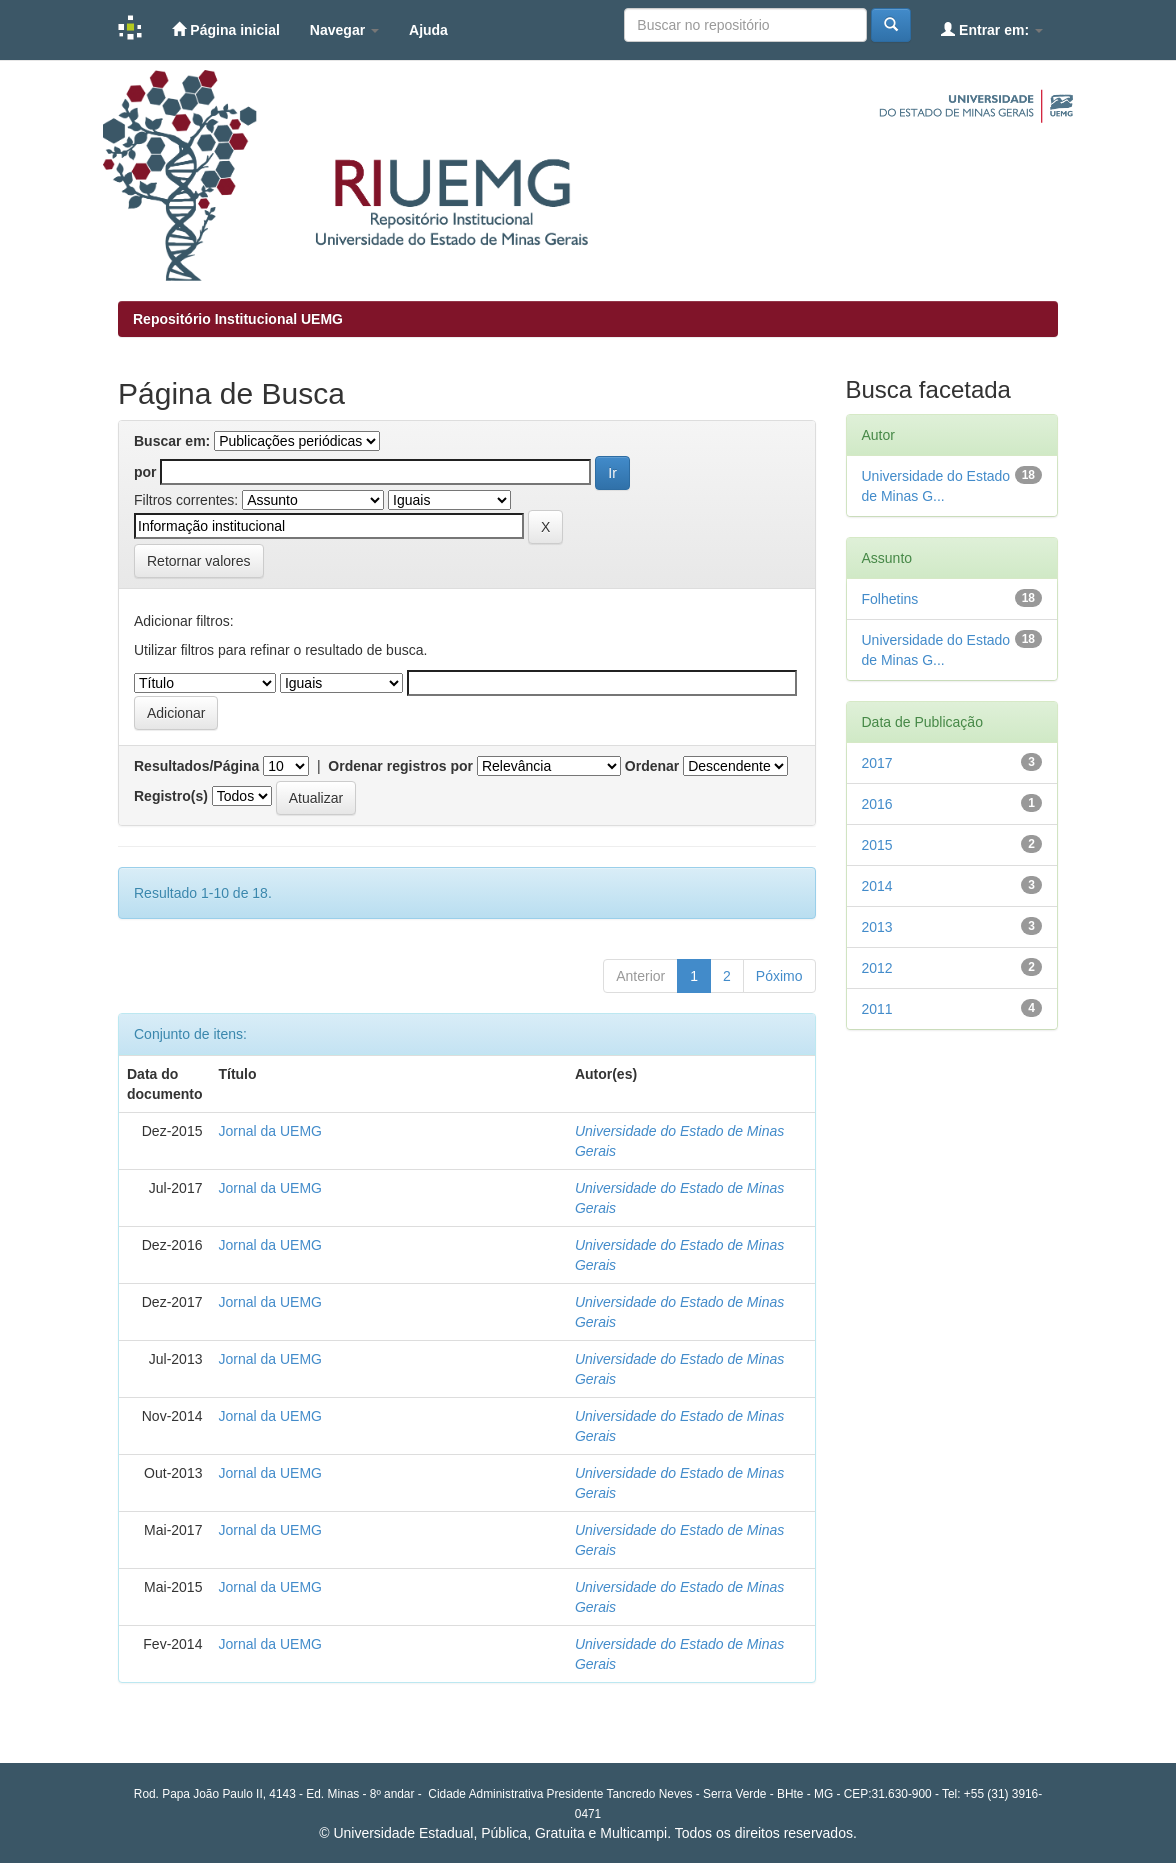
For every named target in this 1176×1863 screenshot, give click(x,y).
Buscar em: (172, 441)
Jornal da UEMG (269, 1131)
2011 (877, 1009)
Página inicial (225, 29)
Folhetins (890, 599)
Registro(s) (171, 796)
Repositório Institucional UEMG (238, 319)
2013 (877, 927)
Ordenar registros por (400, 766)
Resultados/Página (196, 766)
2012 (877, 968)
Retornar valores (199, 561)
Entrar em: (992, 29)
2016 (877, 804)
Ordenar (652, 766)
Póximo (779, 976)
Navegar (344, 30)
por (145, 472)
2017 (877, 763)
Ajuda (428, 30)
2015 (877, 845)
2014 (877, 886)
